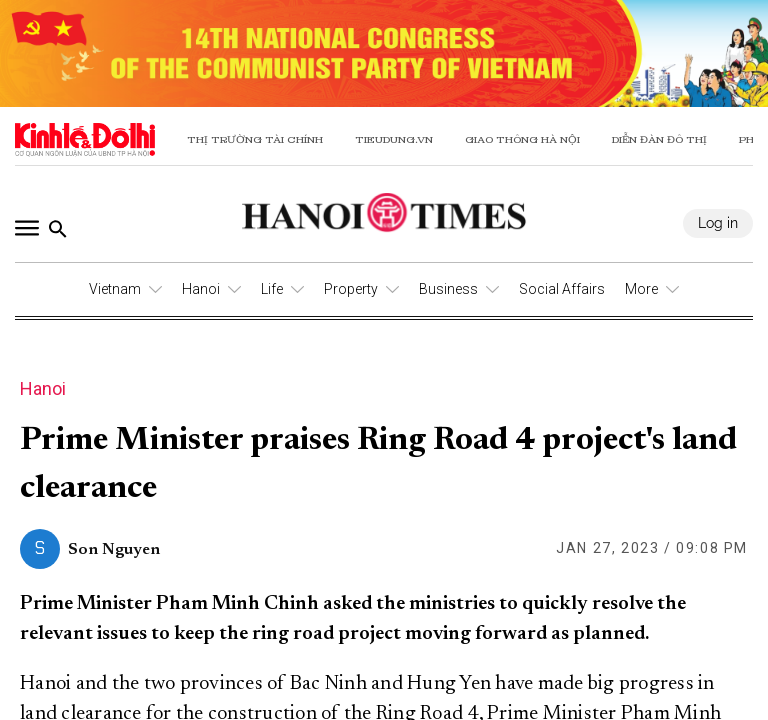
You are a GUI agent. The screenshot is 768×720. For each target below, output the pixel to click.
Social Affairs (562, 289)
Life (272, 289)
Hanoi (201, 289)
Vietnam (115, 289)
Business (448, 289)
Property (351, 289)
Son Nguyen (114, 550)
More (641, 289)
